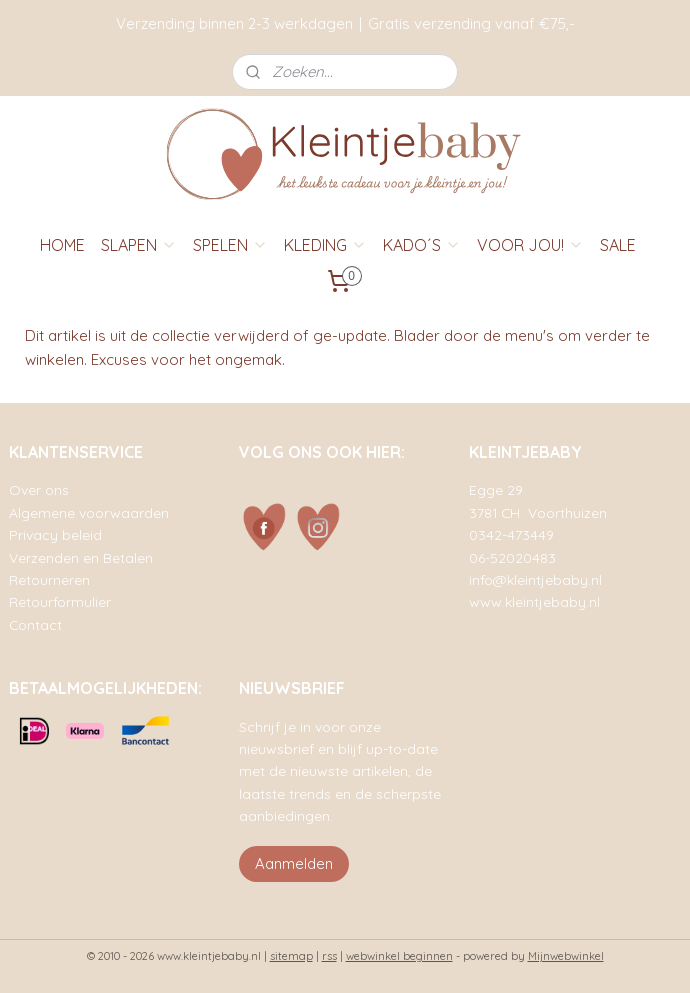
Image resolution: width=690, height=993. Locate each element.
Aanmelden (294, 863)
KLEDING (325, 245)
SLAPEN (139, 245)
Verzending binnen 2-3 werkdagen (234, 23)
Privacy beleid (55, 534)
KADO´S (422, 245)
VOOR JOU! (530, 245)
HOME (62, 245)
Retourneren (49, 579)
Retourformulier (60, 601)
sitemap (291, 956)
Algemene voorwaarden (89, 512)
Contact (35, 624)
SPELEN (230, 245)
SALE (618, 245)
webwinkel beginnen (399, 956)
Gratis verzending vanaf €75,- (471, 23)
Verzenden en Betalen (81, 557)
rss (329, 956)
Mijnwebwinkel (566, 956)
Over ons (39, 489)
